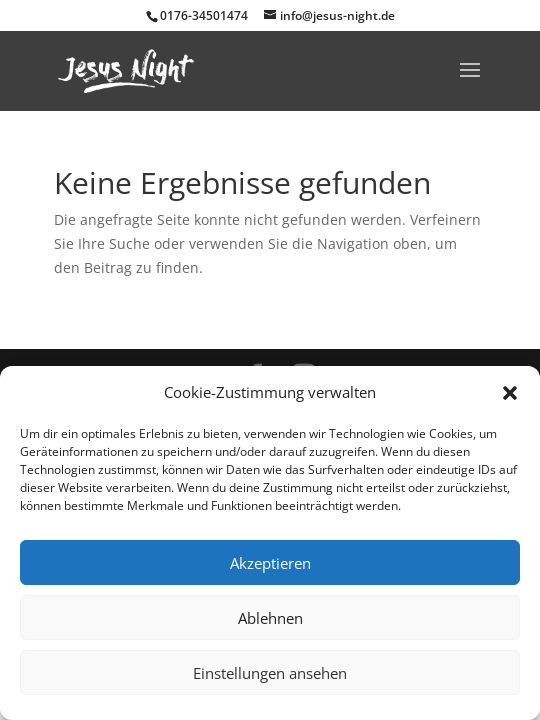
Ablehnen (270, 618)
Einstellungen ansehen (270, 673)
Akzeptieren (270, 563)
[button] (510, 393)
